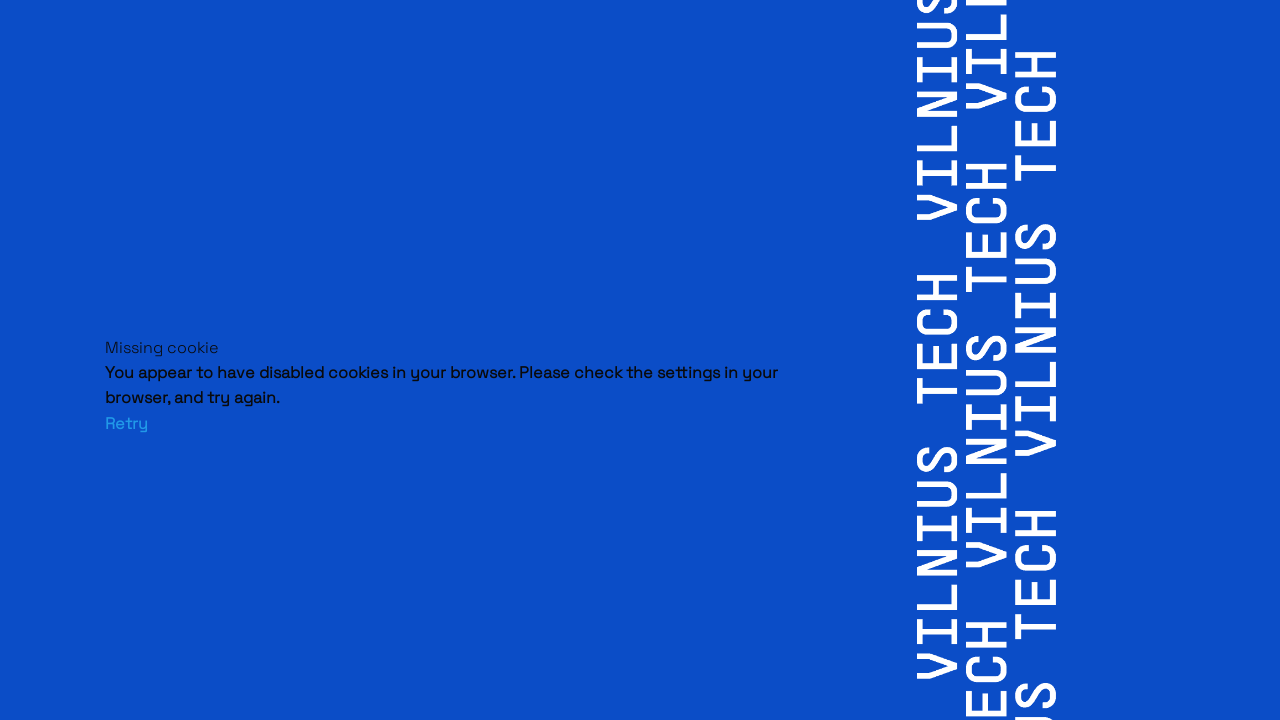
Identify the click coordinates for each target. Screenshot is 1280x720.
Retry (126, 423)
